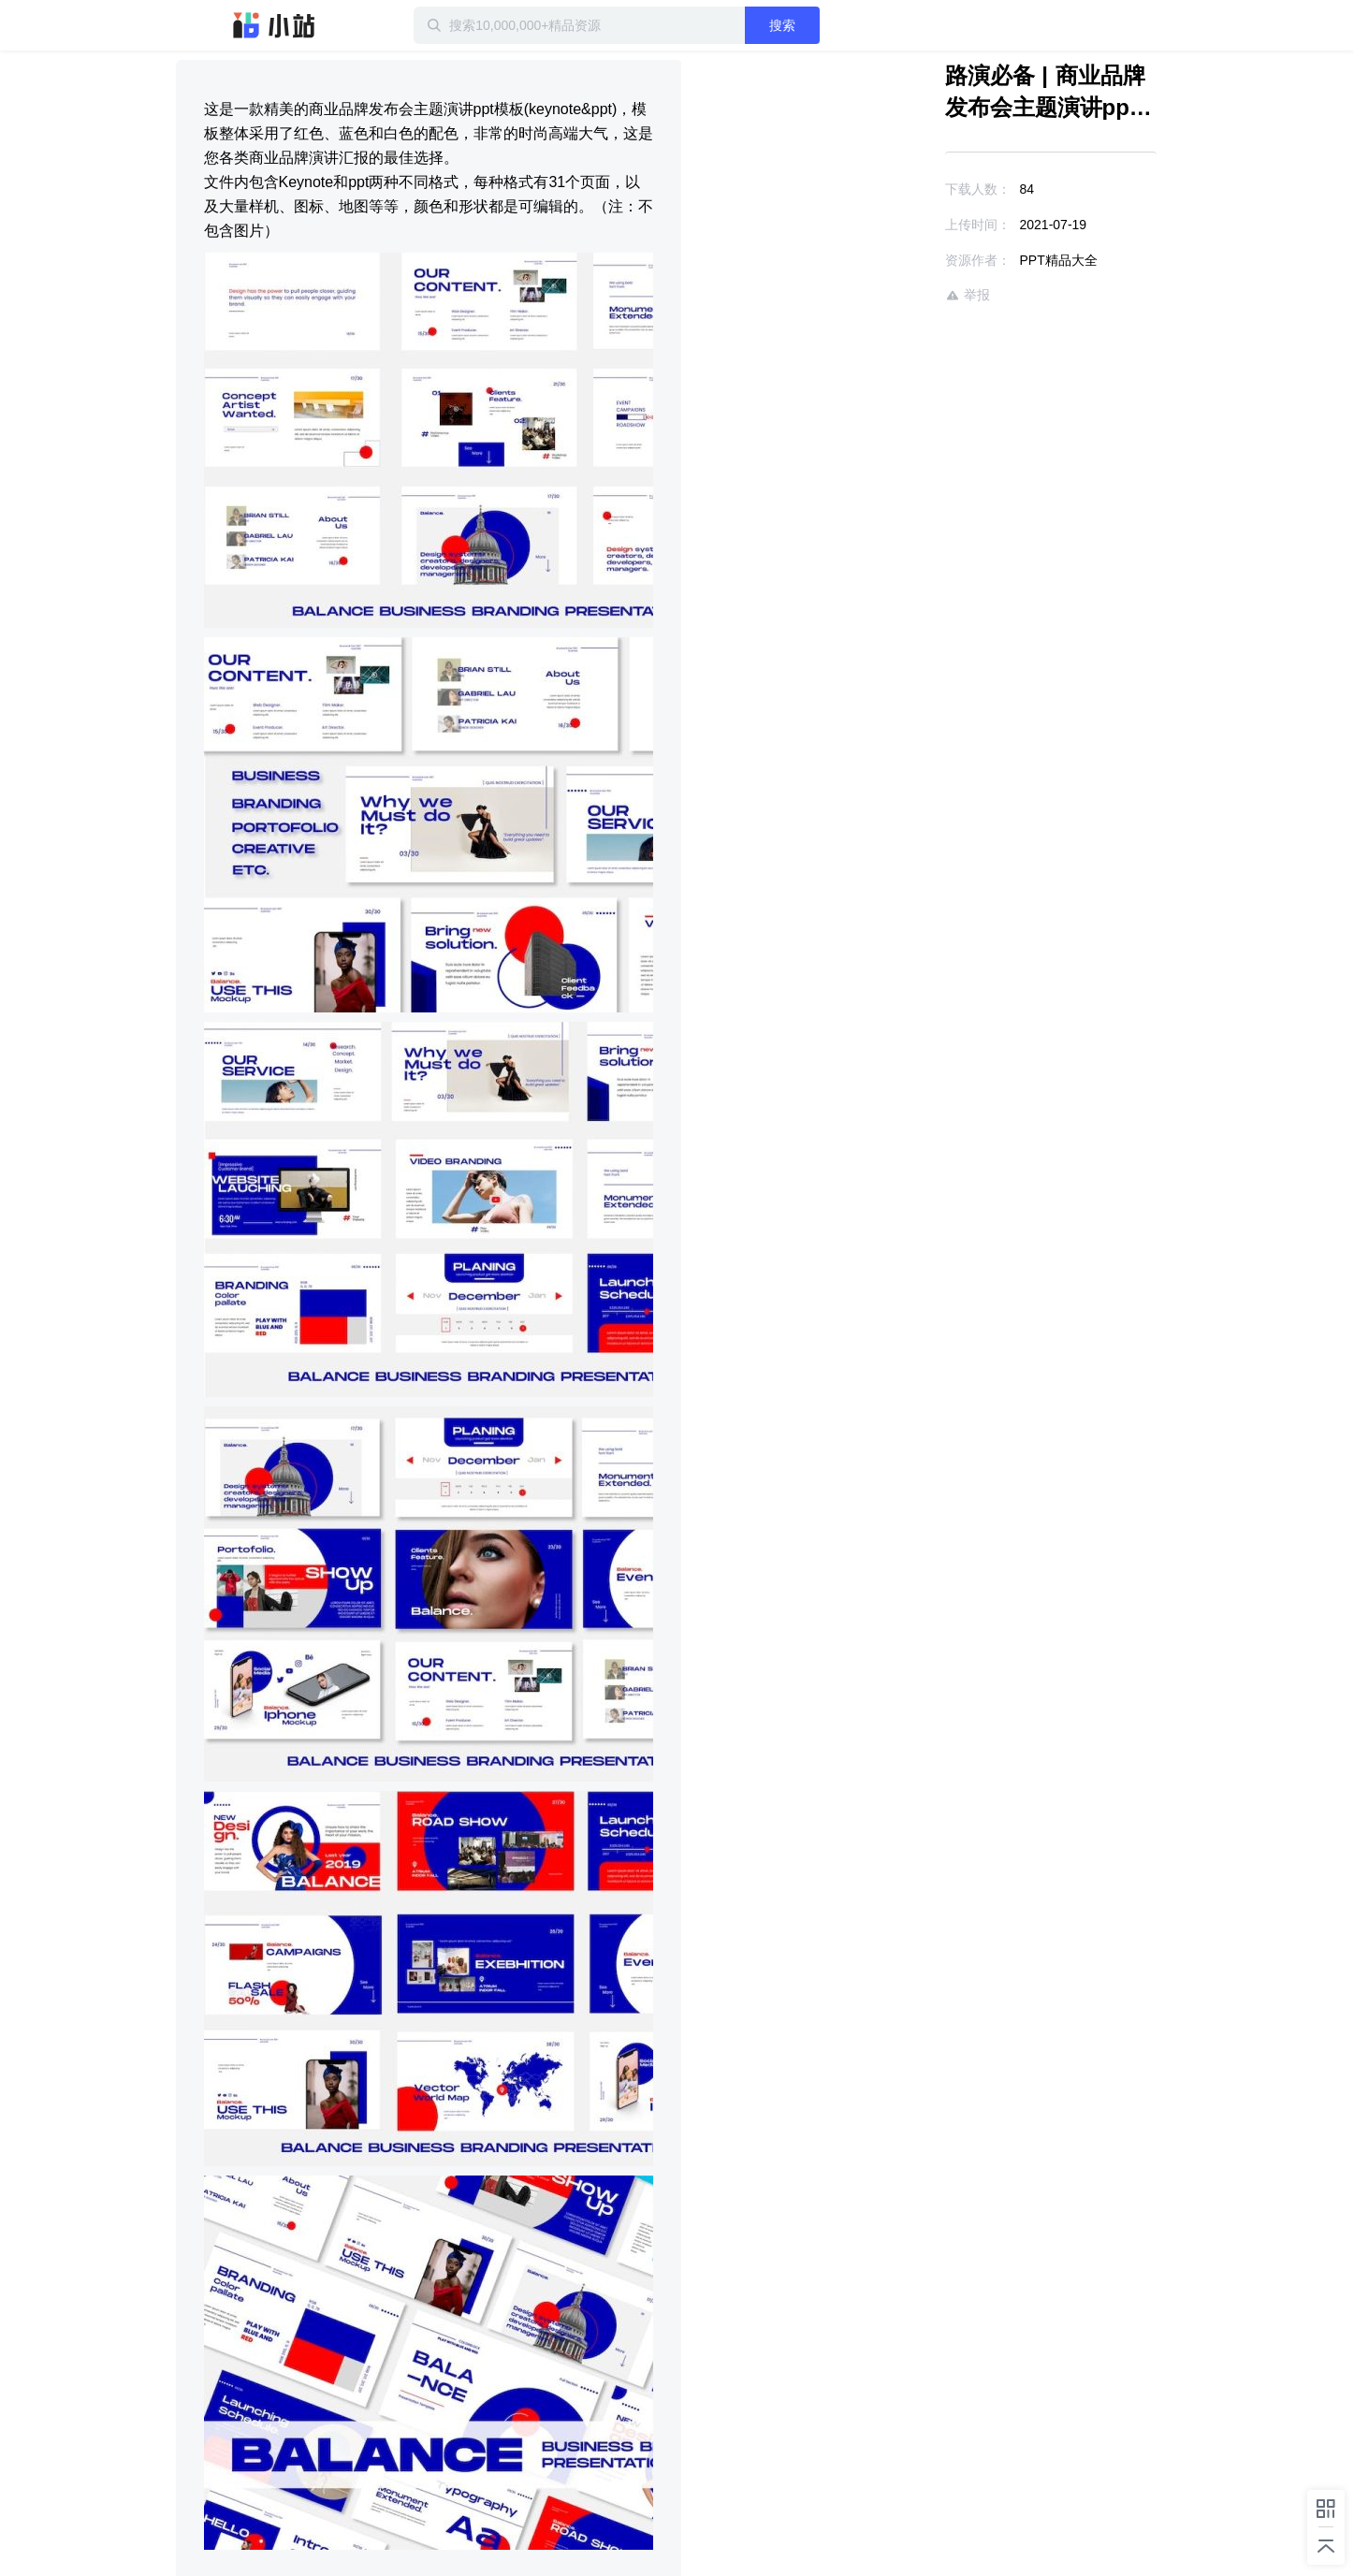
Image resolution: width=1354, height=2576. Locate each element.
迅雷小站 (274, 25)
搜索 (782, 25)
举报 (967, 295)
